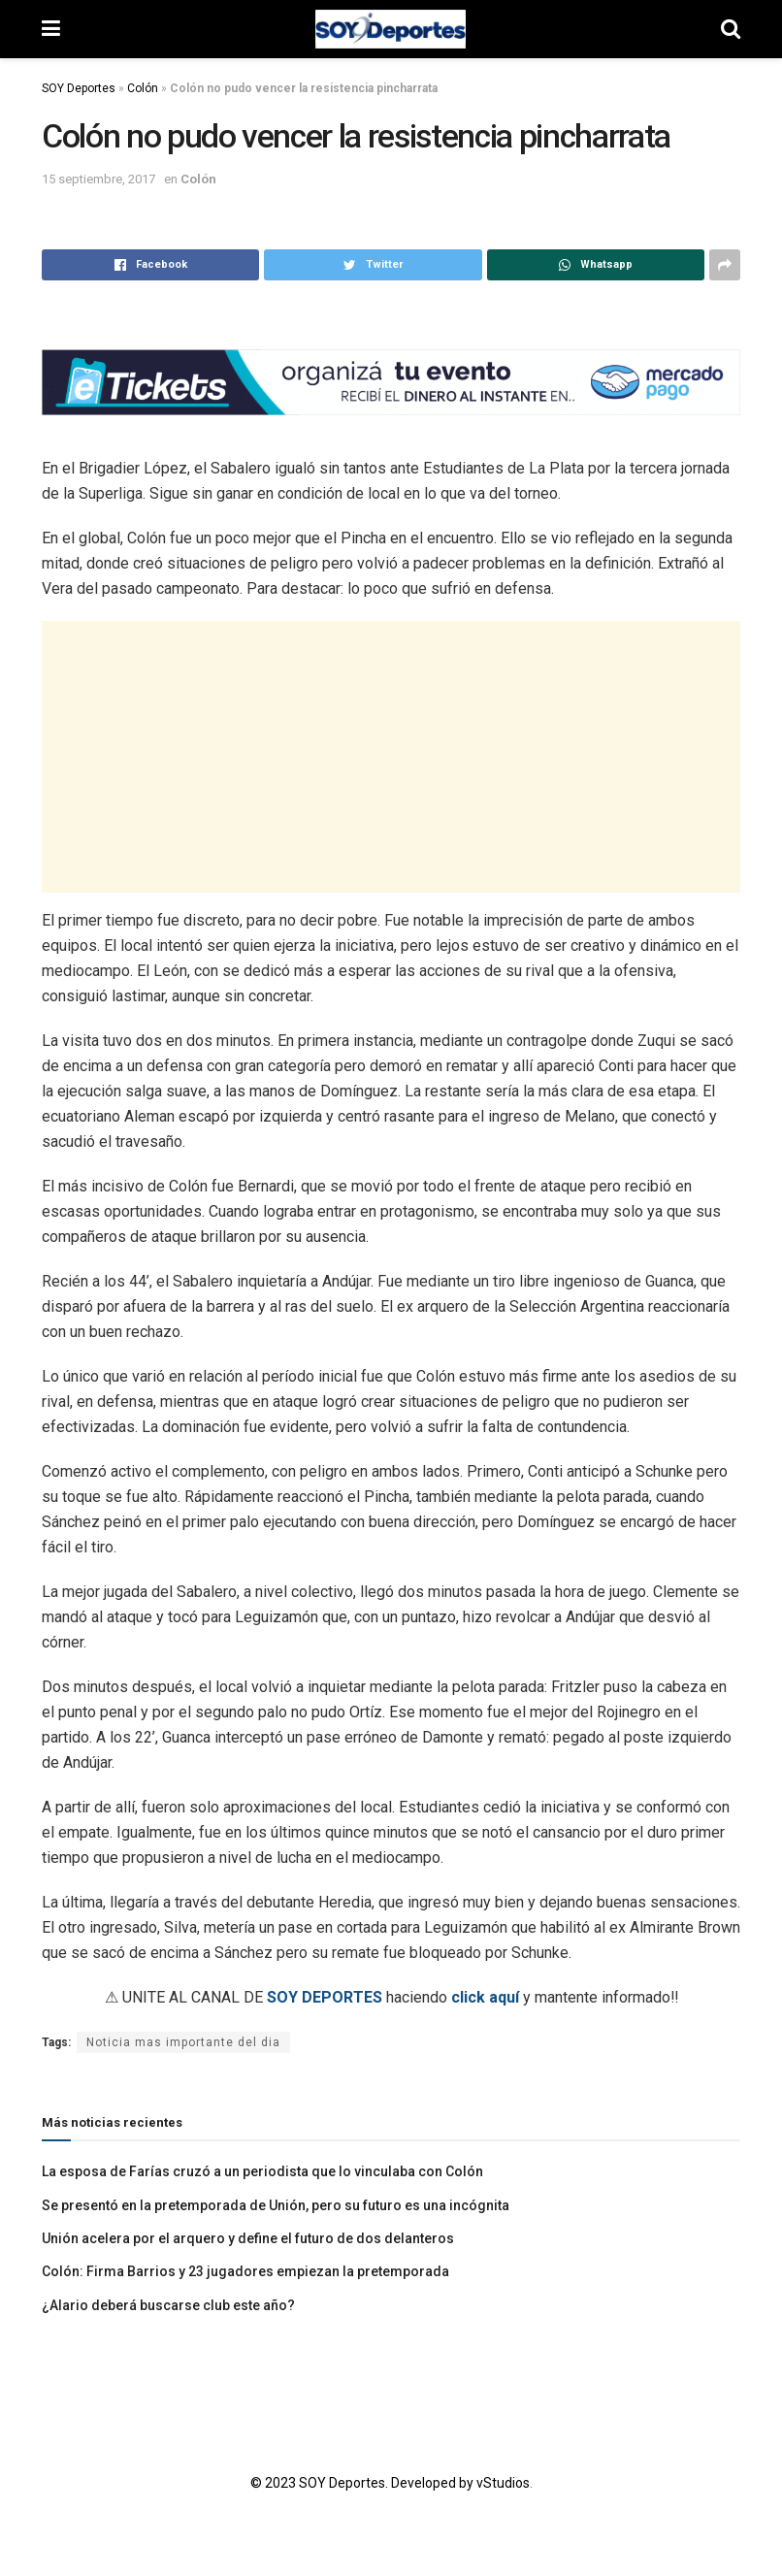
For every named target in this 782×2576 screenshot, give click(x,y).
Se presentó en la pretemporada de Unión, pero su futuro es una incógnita (275, 2205)
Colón (142, 88)
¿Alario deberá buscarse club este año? (168, 2305)
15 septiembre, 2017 (98, 179)
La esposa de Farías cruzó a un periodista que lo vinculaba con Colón (262, 2171)
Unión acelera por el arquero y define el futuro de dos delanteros (248, 2238)
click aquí (485, 1997)
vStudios (503, 2483)
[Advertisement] (391, 757)
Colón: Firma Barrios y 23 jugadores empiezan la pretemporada (245, 2271)
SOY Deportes (78, 88)
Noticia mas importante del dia (183, 2042)
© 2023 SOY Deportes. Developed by (363, 2483)
